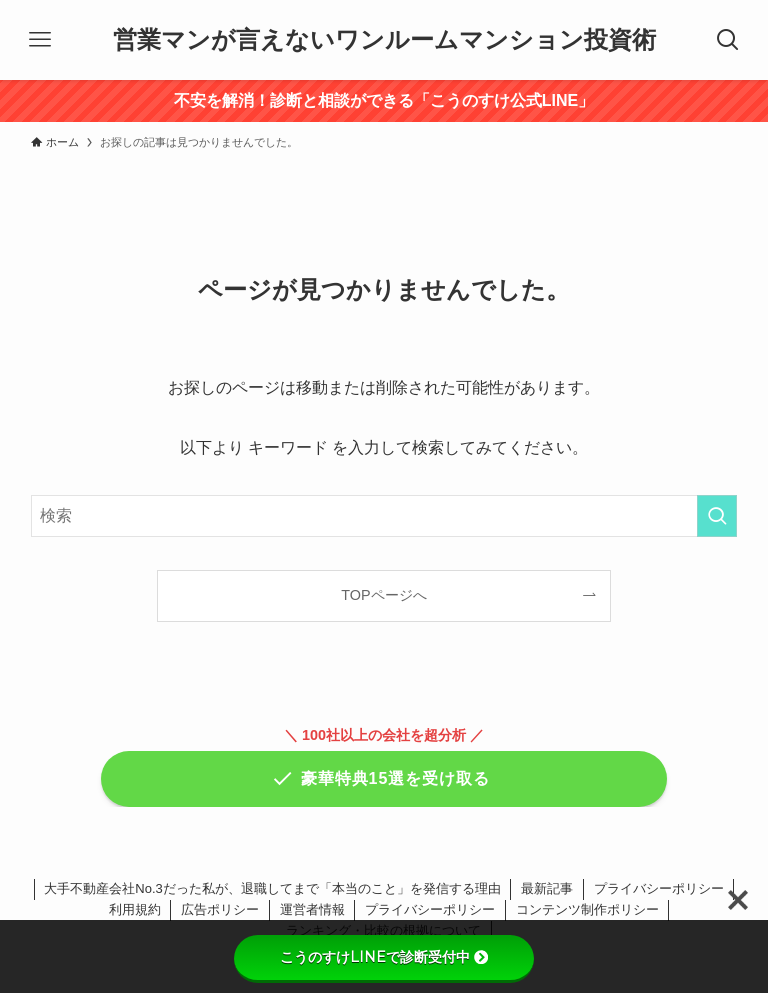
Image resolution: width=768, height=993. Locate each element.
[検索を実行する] (717, 516)
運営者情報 (312, 909)
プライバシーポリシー (659, 888)
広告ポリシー (220, 909)
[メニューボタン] (40, 40)
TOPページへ (383, 595)
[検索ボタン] (728, 40)
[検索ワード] (384, 516)
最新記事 (547, 888)
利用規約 (135, 909)
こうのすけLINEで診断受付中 (384, 957)
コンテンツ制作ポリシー (587, 909)
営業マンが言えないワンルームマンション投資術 (384, 40)
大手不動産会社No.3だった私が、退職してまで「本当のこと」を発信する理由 (272, 888)
